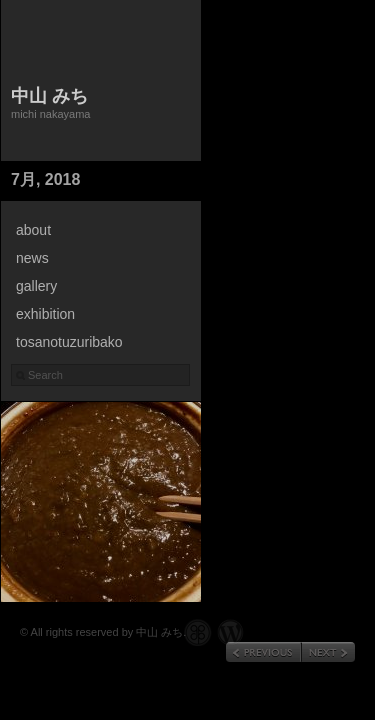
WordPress (230, 632)
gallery (36, 286)
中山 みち (49, 96)
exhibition (45, 314)
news (32, 258)
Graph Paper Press (198, 632)
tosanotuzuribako (69, 342)
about (33, 230)
